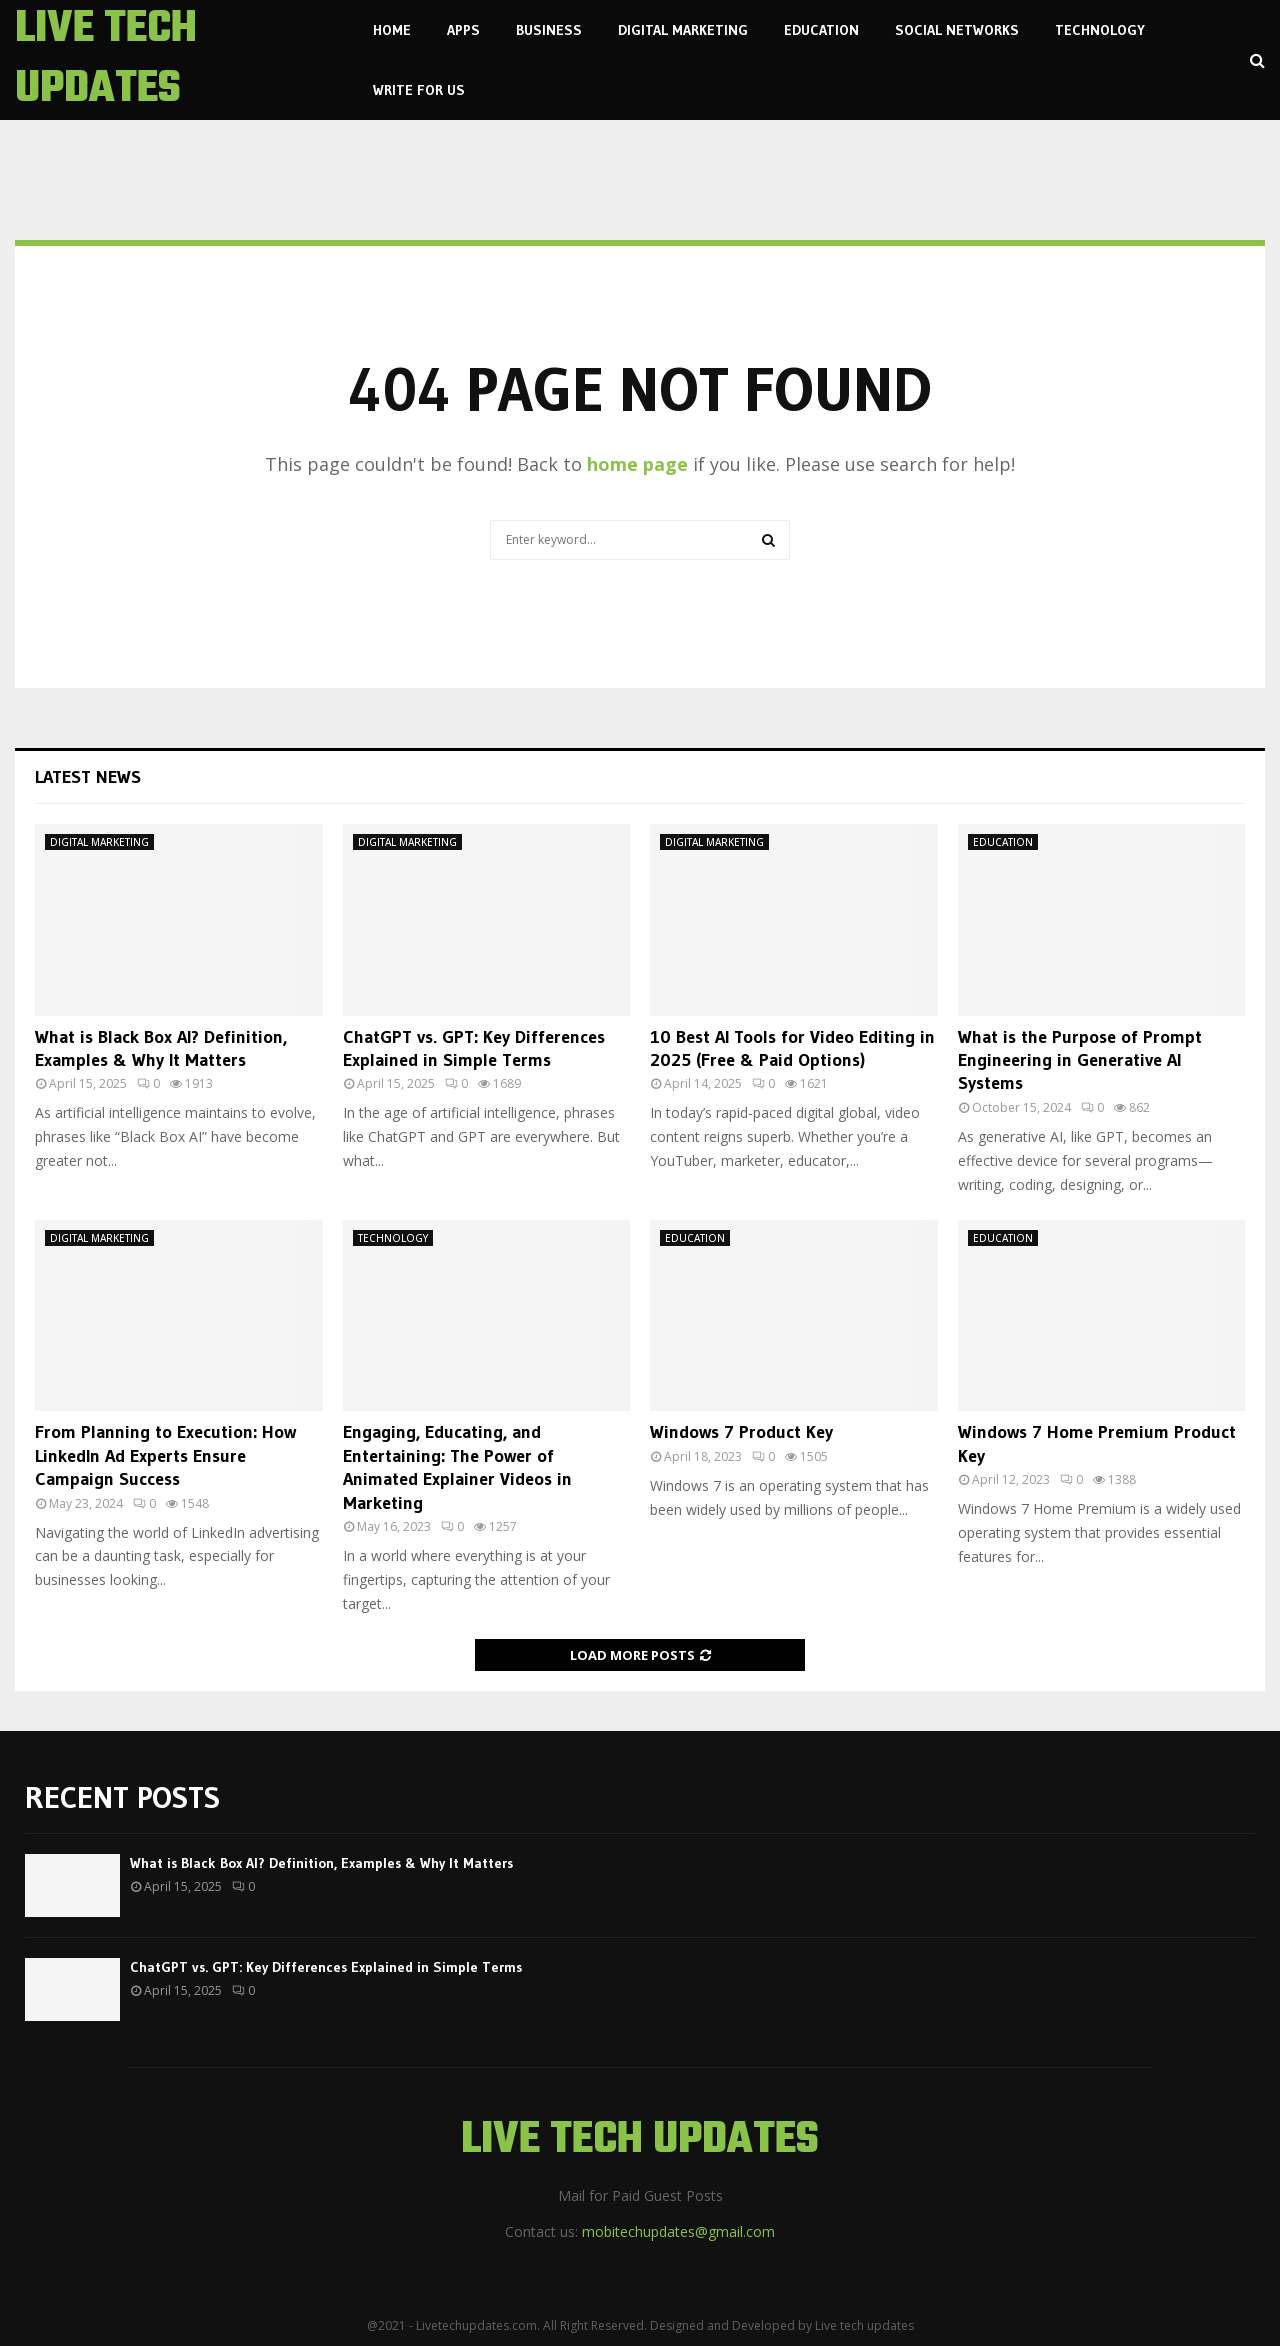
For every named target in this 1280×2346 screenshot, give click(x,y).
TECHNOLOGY (1100, 30)
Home (392, 30)
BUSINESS (549, 30)
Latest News (88, 777)
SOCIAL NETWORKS (957, 30)
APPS (463, 30)
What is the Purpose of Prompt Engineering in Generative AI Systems (1080, 1060)
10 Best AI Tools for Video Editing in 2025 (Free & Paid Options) (792, 1048)
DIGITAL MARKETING (683, 30)
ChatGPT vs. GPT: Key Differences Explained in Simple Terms (474, 1048)
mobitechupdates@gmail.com (678, 2231)
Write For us (419, 90)
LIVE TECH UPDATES (106, 60)
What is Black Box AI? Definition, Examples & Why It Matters (161, 1048)
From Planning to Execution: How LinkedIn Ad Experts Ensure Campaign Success (165, 1455)
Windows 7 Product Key (741, 1432)
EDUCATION (821, 30)
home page (637, 464)
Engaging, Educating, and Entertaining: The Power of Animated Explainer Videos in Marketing (457, 1467)
